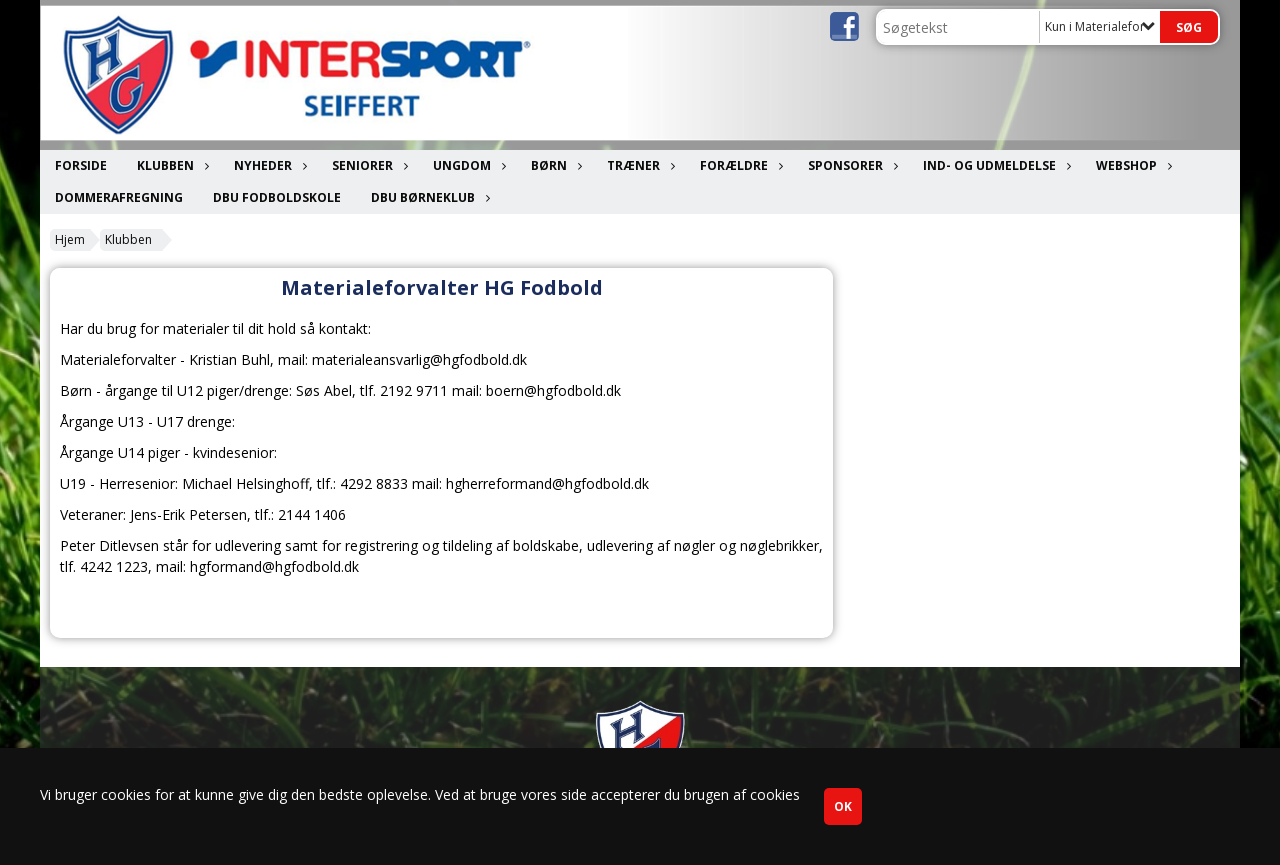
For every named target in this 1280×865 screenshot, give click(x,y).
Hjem (70, 239)
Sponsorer (850, 165)
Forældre (739, 165)
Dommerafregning (119, 197)
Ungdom (467, 165)
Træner (638, 165)
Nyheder (268, 165)
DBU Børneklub (428, 197)
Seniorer (367, 165)
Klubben (170, 165)
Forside (81, 165)
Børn (554, 165)
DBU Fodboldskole (277, 197)
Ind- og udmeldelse (994, 165)
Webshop (1131, 165)
